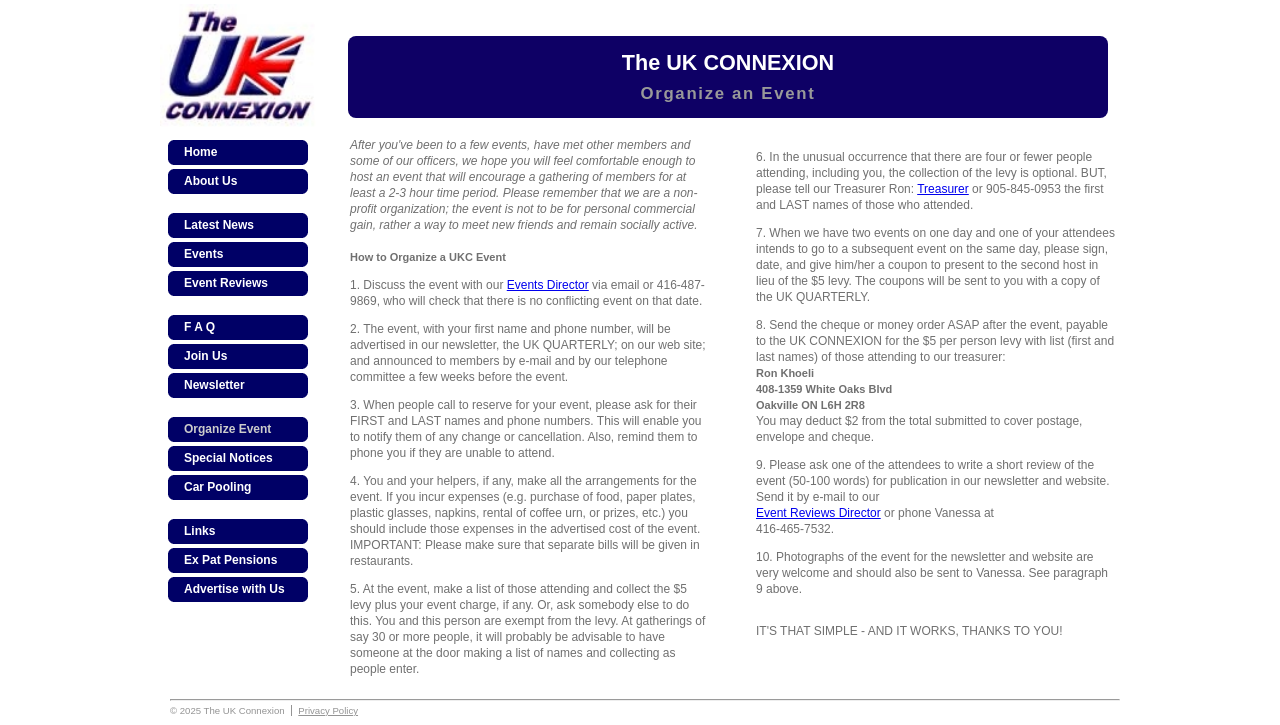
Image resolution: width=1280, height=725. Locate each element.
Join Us (205, 356)
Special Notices (228, 458)
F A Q (199, 327)
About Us (210, 181)
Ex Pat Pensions (230, 560)
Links (199, 531)
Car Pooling (217, 487)
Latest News (219, 225)
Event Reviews (226, 283)
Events (203, 254)
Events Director (548, 285)
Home (200, 152)
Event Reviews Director (818, 513)
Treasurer (943, 189)
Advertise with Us (234, 589)
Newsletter (214, 385)
